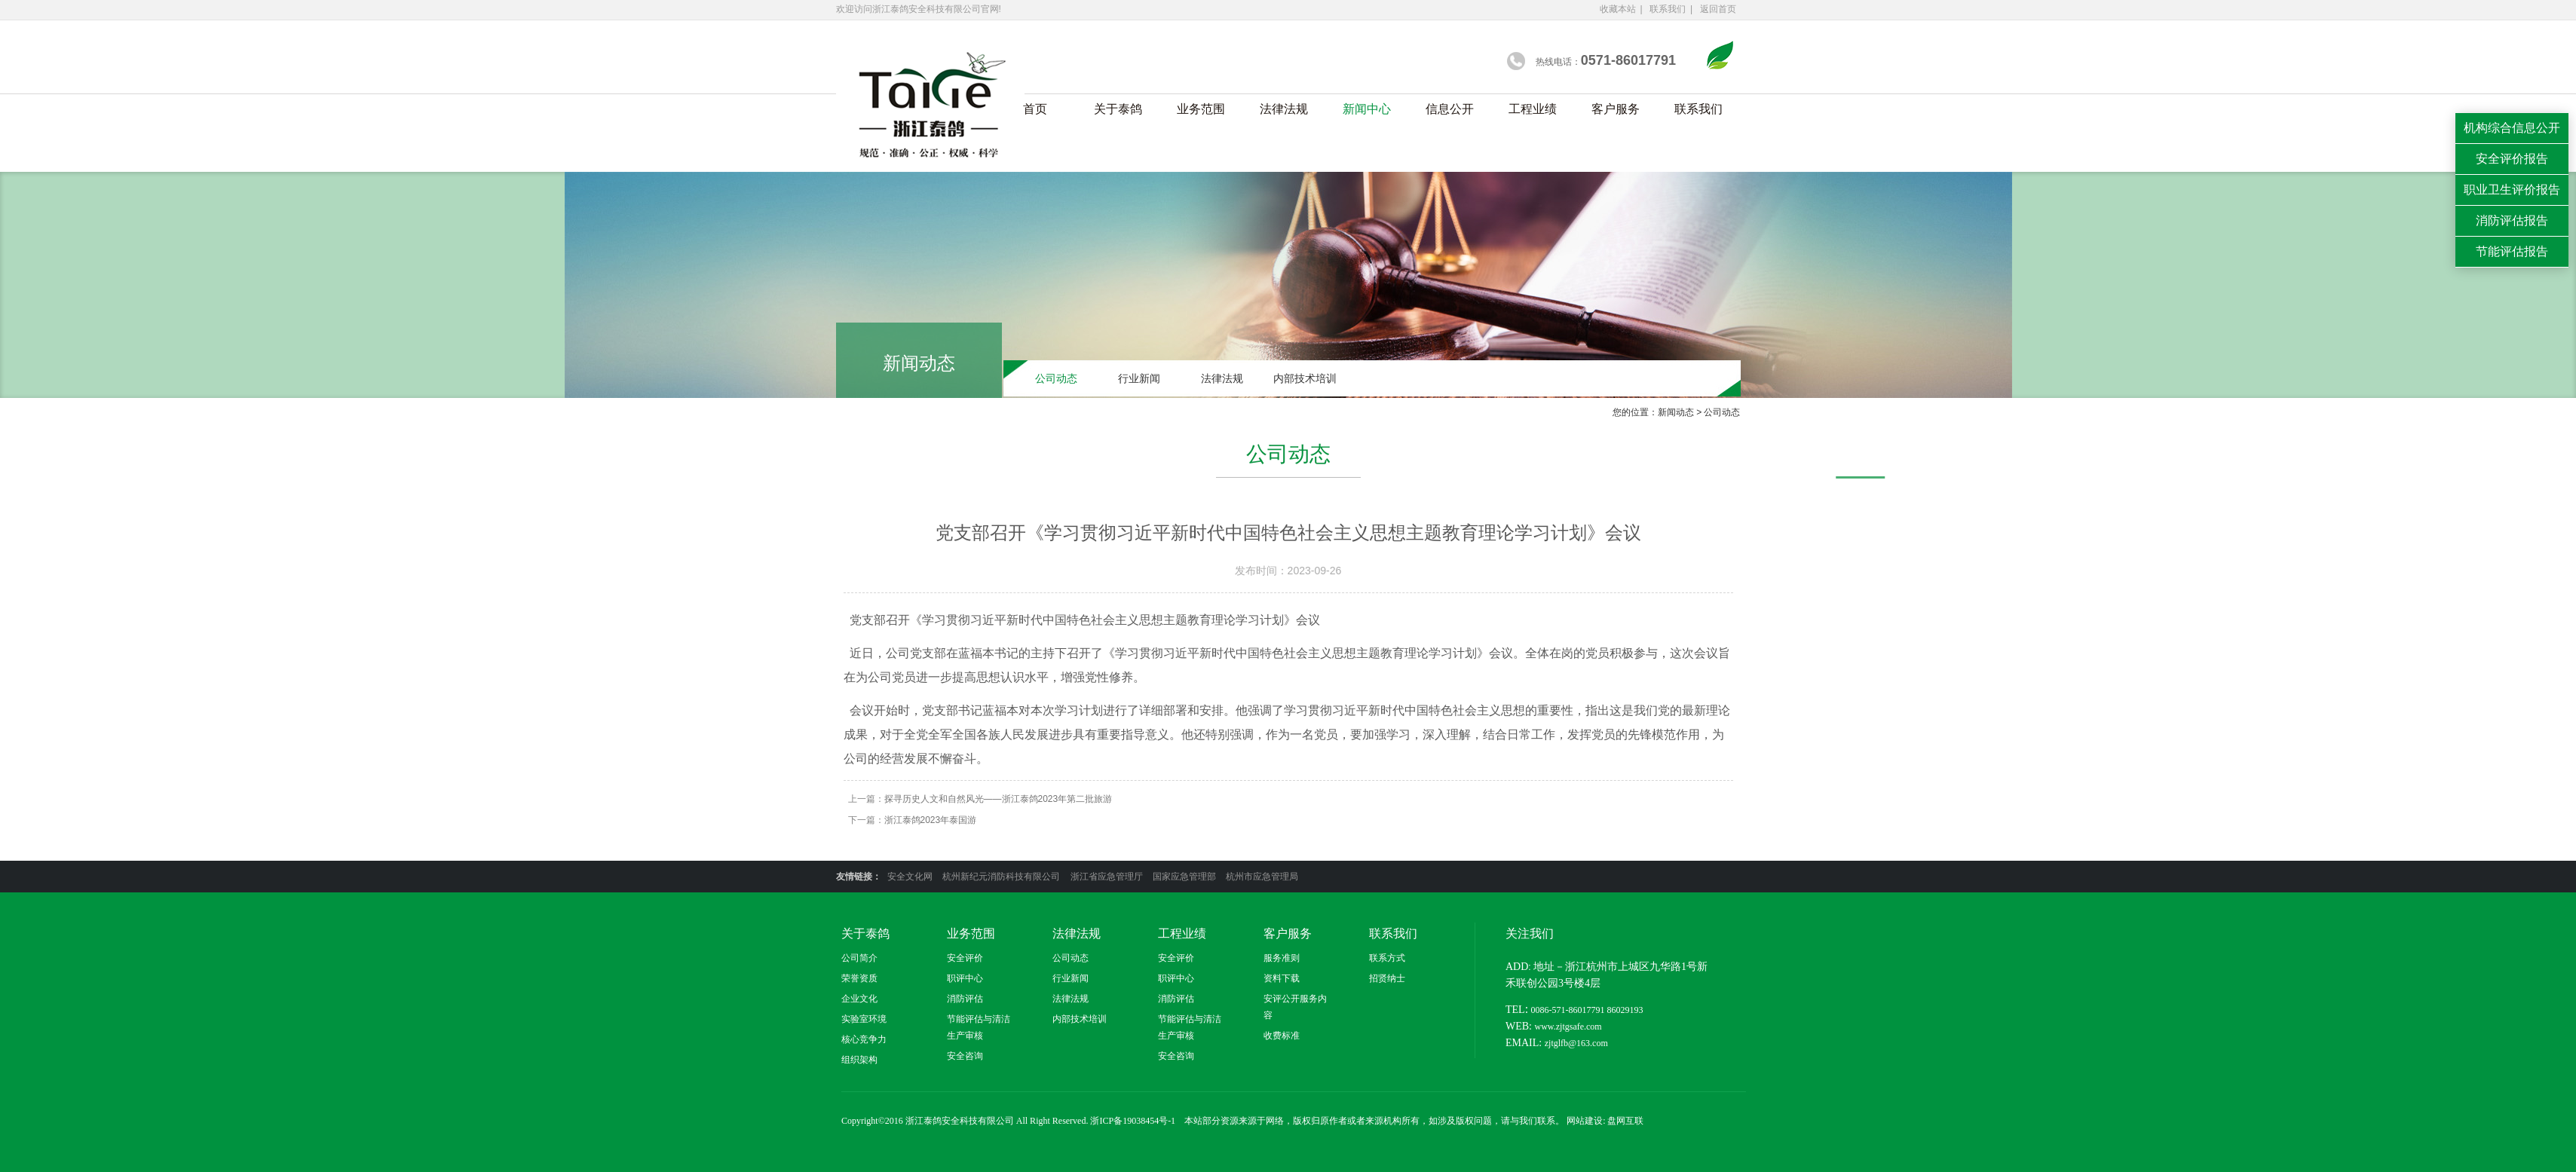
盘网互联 (1625, 1120)
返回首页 (1718, 9)
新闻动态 (1680, 412)
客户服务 (1615, 109)
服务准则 (1281, 958)
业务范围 (1201, 109)
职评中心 (965, 978)
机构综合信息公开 (2512, 127)
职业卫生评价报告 (2512, 189)
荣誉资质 (859, 978)
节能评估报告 (2512, 251)
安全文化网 (911, 876)
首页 (1035, 109)
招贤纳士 (1387, 978)
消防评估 (965, 998)
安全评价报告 (2512, 158)
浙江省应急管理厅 (1108, 876)
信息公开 (1450, 109)
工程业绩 (1533, 109)
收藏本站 (1618, 9)
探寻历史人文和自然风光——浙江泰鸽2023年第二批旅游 (998, 799)
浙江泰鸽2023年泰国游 (930, 820)
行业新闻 (1139, 380)
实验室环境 (864, 1019)
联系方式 (1387, 958)
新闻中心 (1367, 109)
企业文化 (859, 998)
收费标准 (1281, 1035)
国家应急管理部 (1185, 876)
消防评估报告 (2512, 220)
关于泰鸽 (1118, 109)
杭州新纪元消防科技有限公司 (1002, 876)
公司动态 (1056, 380)
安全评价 (965, 958)
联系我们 (1667, 9)
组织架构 (859, 1059)
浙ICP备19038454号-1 (1132, 1120)
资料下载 (1281, 978)
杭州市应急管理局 (1262, 876)
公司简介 (859, 958)
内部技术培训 (1305, 380)
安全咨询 (965, 1056)
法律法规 (1284, 109)
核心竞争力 (864, 1039)
